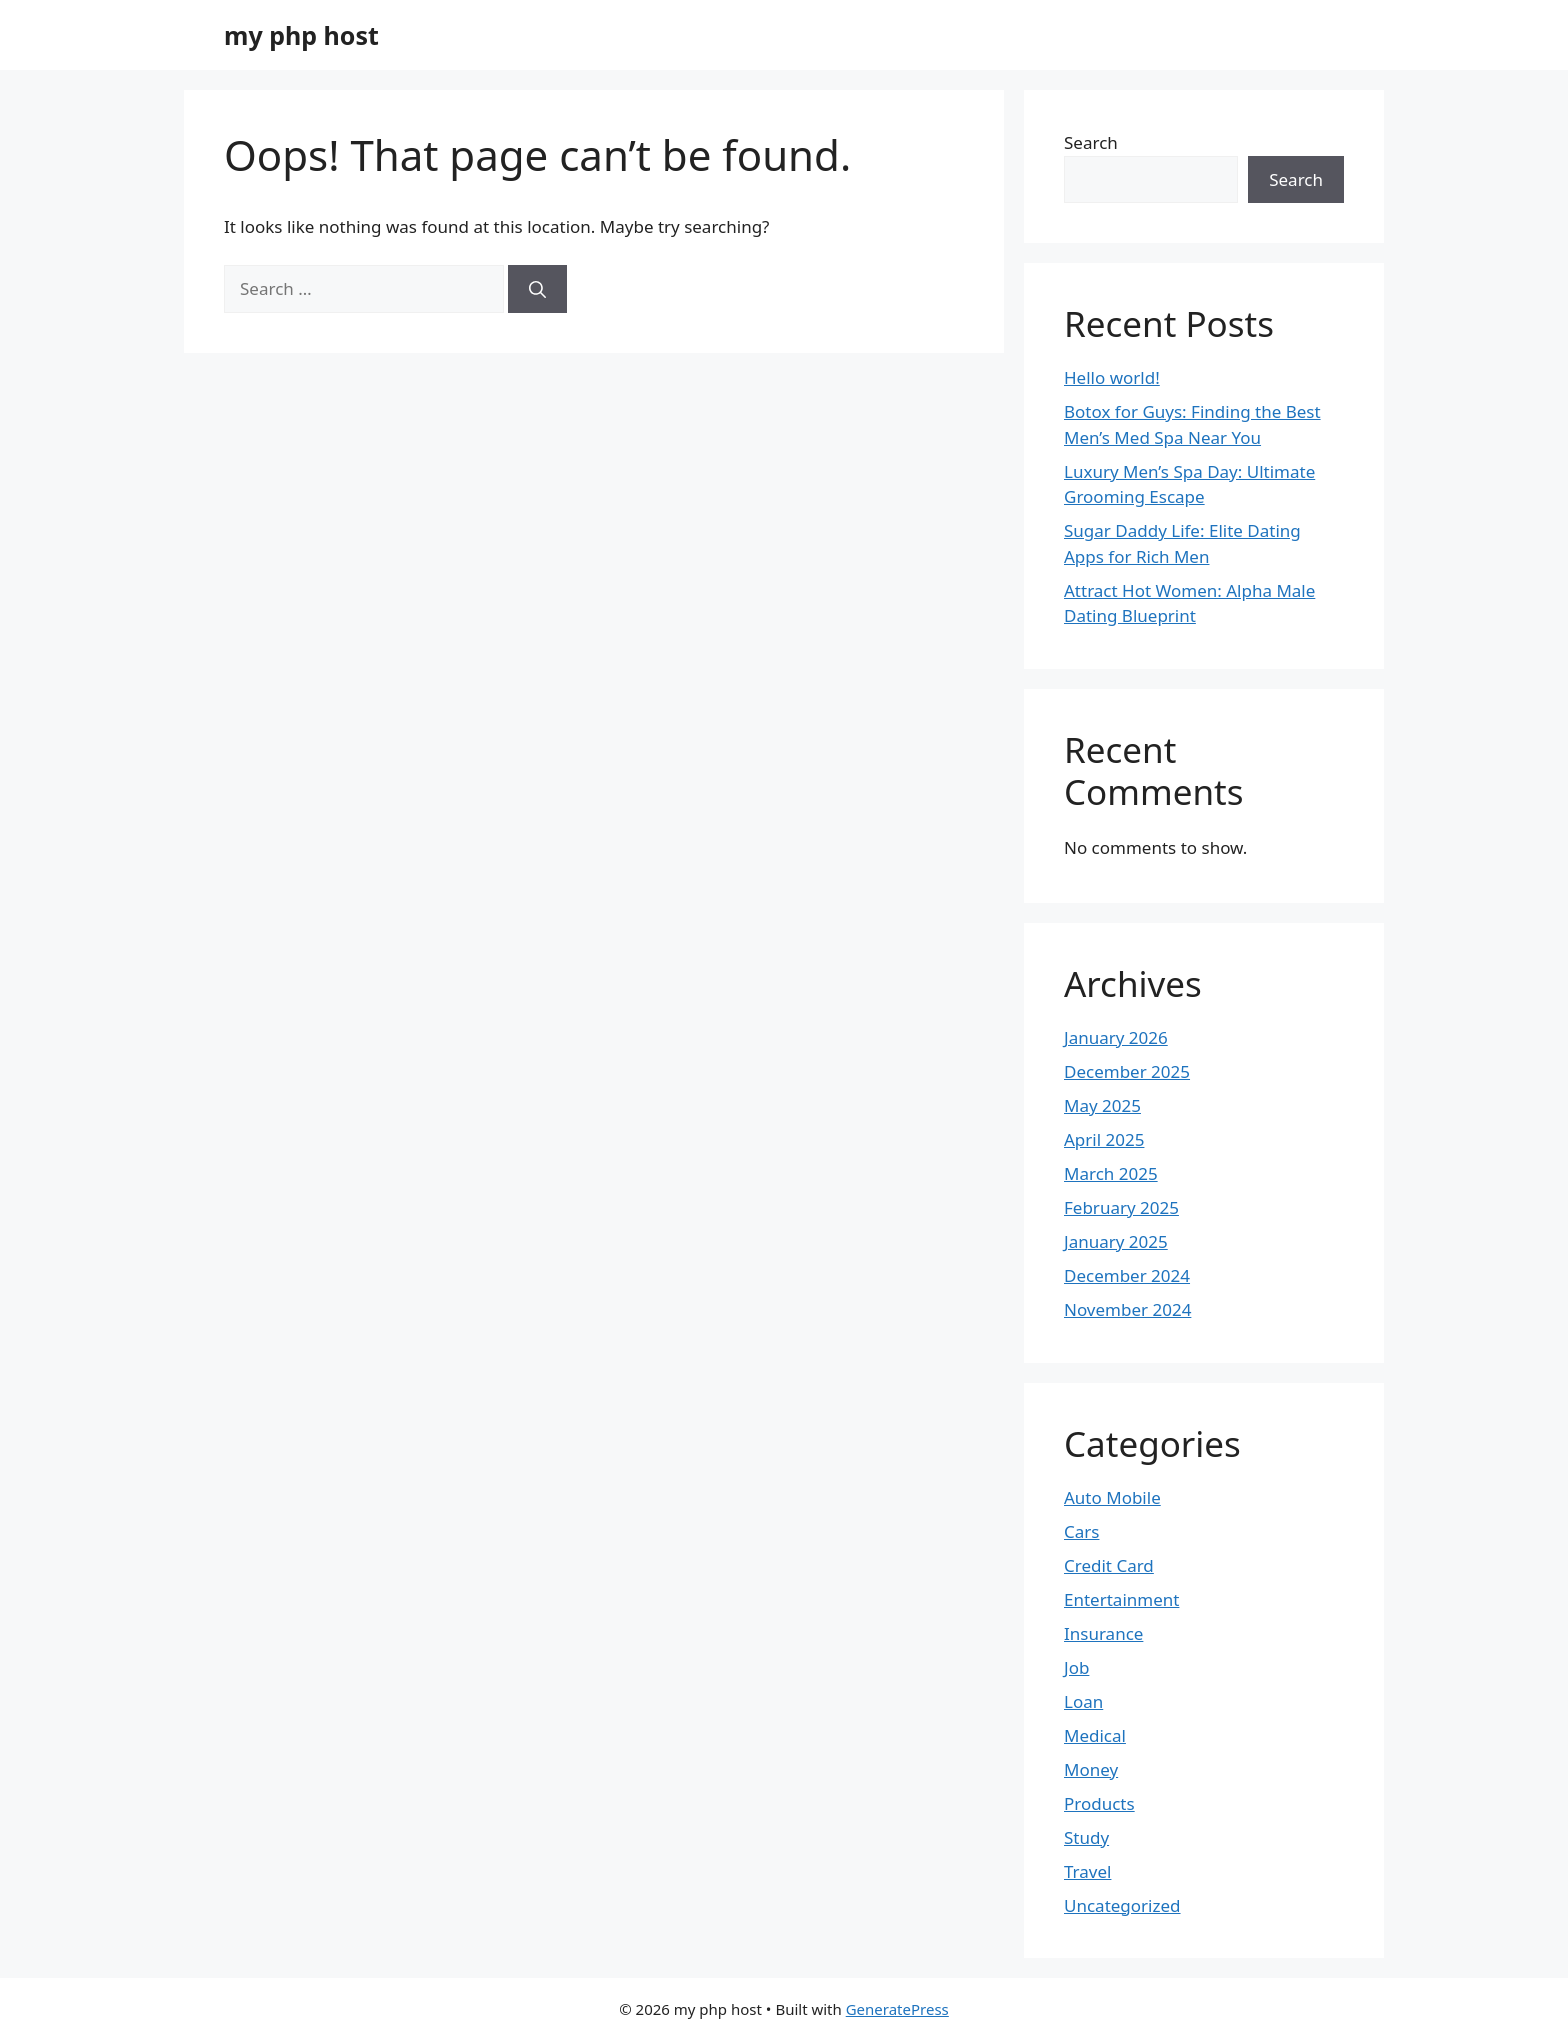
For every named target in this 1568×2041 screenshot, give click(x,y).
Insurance (1103, 1633)
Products (1099, 1803)
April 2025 (1104, 1139)
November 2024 (1127, 1309)
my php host (301, 35)
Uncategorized (1122, 1905)
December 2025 (1127, 1071)
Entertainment (1121, 1599)
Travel (1087, 1871)
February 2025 (1121, 1207)
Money (1091, 1769)
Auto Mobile (1112, 1497)
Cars (1081, 1531)
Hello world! (1112, 377)
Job (1076, 1667)
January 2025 (1116, 1241)
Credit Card (1109, 1565)
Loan (1083, 1701)
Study (1086, 1837)
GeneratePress (897, 2009)
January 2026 (1116, 1037)
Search (1091, 142)
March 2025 (1111, 1173)
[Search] (537, 289)
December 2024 (1127, 1275)
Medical (1095, 1735)
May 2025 (1102, 1105)
